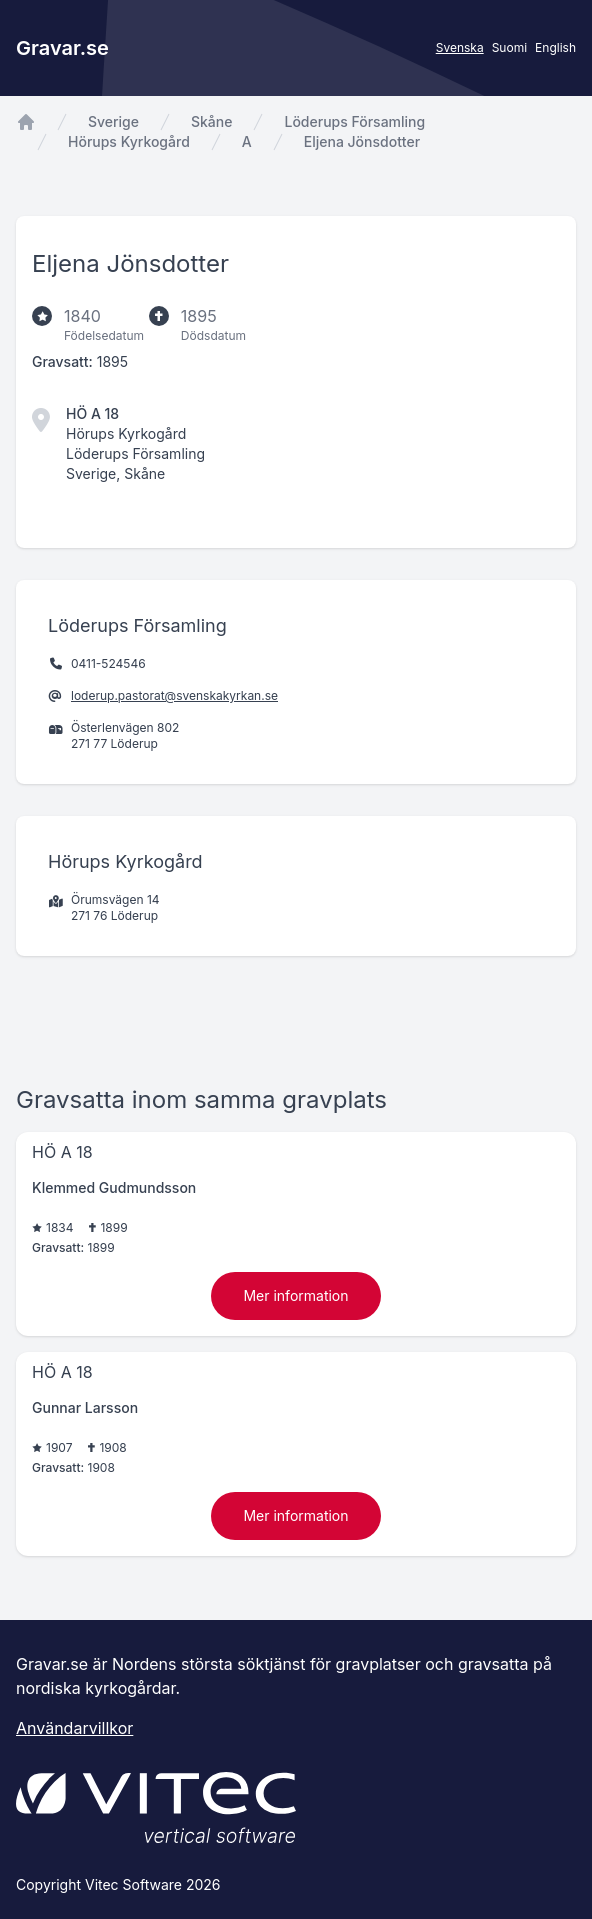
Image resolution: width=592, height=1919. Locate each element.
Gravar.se (62, 48)
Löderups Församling (354, 121)
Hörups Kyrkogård (129, 141)
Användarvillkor (74, 1728)
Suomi (509, 47)
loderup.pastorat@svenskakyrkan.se (174, 695)
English (555, 47)
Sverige (113, 121)
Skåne (211, 121)
